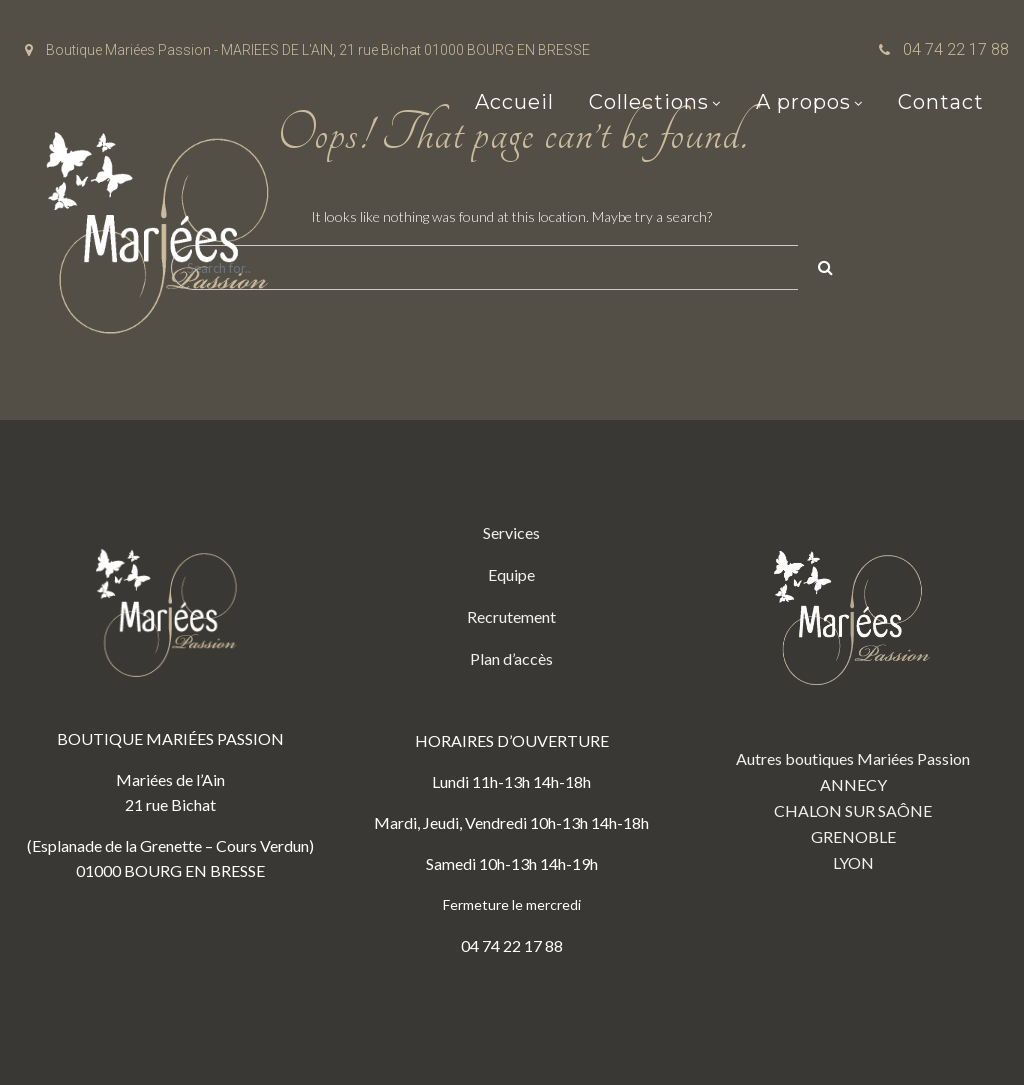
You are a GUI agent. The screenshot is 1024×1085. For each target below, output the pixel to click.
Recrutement (511, 616)
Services (511, 532)
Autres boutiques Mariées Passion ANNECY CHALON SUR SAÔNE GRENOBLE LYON (853, 696)
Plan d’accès (511, 658)
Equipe (511, 574)
